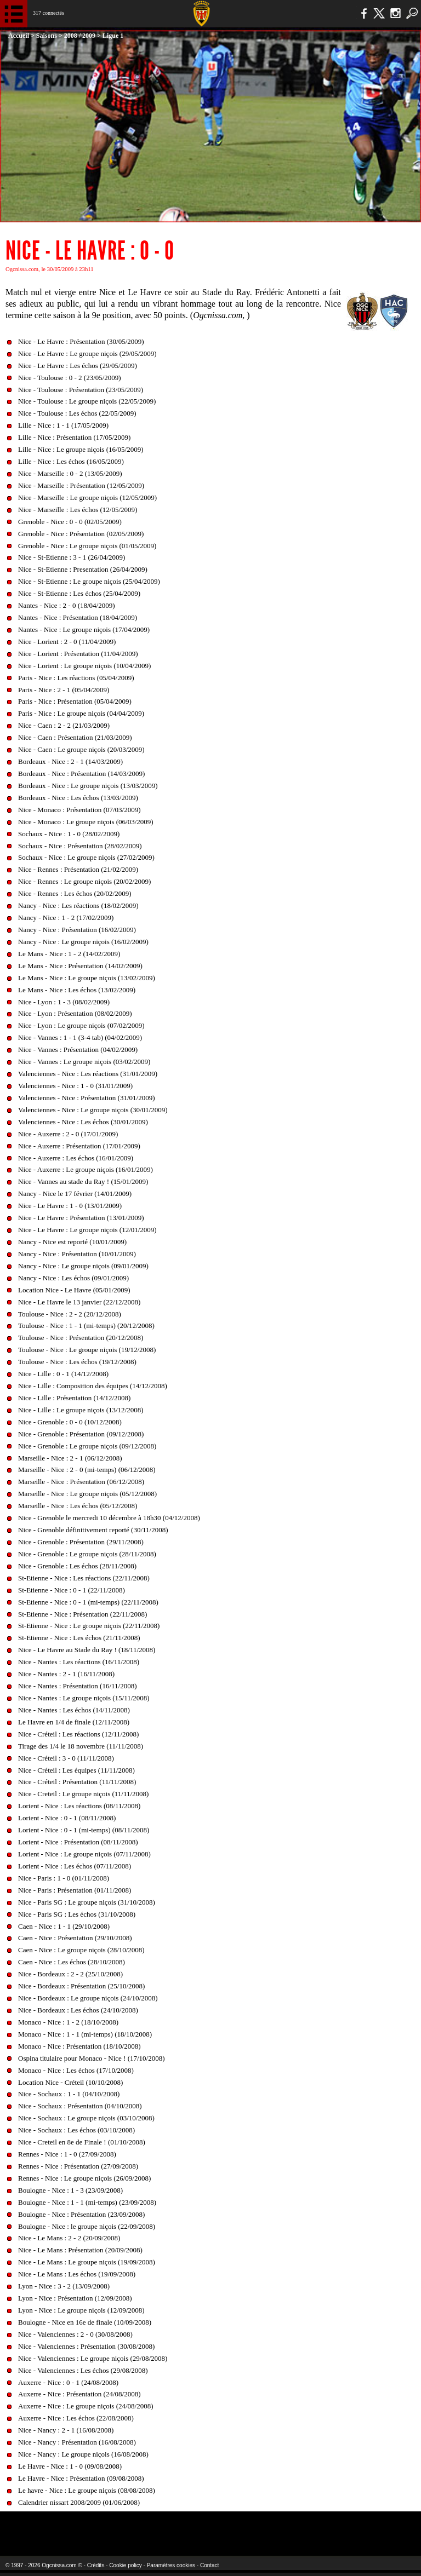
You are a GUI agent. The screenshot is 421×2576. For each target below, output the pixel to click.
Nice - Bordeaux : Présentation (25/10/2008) (81, 1986)
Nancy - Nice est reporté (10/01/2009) (72, 1242)
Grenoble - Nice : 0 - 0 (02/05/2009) (70, 522)
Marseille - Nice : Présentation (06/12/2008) (81, 1481)
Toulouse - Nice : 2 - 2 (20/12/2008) (69, 1314)
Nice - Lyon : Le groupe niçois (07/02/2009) (81, 1025)
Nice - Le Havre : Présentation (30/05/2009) (81, 341)
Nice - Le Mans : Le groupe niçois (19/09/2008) (86, 2262)
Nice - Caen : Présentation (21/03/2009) (75, 737)
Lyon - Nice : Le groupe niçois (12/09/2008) (81, 2310)
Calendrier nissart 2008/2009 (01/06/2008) (79, 2502)
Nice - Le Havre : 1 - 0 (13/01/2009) (70, 1205)
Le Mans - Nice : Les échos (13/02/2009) (76, 990)
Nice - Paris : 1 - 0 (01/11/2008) (63, 1878)
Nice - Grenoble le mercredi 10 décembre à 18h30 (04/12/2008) (109, 1518)
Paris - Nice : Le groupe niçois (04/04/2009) (81, 713)
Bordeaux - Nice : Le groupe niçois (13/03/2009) (88, 785)
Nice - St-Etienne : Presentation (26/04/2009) (82, 569)
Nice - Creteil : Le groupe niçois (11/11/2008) (83, 1794)
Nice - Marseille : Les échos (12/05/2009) (77, 509)
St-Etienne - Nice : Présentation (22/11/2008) (82, 1614)
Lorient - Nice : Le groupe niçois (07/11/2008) (84, 1854)
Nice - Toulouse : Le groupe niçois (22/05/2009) (87, 401)
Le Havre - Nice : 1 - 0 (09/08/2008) (70, 2466)
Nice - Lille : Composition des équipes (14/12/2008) (92, 1386)
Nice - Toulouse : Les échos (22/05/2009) (77, 413)
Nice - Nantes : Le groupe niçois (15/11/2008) (84, 1698)
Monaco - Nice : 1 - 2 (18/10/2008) (68, 2022)
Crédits (96, 2565)
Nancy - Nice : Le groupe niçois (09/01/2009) (83, 1266)
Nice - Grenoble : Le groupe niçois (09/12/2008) (87, 1446)
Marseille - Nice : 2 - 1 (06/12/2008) (70, 1458)
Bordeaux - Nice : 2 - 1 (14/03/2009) (70, 761)
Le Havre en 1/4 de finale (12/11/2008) (73, 1722)
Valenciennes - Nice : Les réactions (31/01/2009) (87, 1074)
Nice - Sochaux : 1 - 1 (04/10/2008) (69, 2094)
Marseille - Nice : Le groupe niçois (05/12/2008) (87, 1494)
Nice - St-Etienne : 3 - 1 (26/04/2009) (71, 557)
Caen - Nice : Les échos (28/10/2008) (71, 1962)
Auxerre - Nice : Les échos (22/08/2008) (76, 2418)
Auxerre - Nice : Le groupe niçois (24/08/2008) (85, 2406)
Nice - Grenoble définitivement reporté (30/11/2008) (93, 1530)
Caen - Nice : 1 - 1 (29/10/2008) (64, 1926)
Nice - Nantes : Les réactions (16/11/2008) (78, 1662)
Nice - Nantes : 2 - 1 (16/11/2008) (66, 1674)
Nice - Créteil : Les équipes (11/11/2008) (76, 1770)
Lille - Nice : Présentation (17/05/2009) (74, 437)
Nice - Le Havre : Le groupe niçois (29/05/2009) (87, 353)
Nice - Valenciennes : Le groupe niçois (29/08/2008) (92, 2358)
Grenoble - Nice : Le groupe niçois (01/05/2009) (87, 546)
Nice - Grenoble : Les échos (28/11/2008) (77, 1566)
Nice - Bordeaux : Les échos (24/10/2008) (78, 2010)
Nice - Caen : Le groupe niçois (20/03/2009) (81, 749)
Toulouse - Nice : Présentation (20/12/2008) (80, 1337)
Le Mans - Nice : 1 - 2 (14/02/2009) (69, 954)
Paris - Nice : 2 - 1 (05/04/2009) (63, 690)
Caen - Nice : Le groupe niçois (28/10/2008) (81, 1950)
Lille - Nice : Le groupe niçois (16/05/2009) (81, 449)
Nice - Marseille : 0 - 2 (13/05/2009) (70, 473)
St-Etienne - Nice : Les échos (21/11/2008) (79, 1638)
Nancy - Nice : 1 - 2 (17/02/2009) (65, 917)
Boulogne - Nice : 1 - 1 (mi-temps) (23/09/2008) (87, 2202)
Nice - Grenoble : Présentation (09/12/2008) (81, 1434)
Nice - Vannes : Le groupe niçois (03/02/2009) (84, 1061)
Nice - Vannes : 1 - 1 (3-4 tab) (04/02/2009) (80, 1037)
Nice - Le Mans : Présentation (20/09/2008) (80, 2250)
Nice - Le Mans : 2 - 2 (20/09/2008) (69, 2238)
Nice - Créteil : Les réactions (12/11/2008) (78, 1734)
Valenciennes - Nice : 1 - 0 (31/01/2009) (75, 1086)
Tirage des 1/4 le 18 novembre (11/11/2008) (80, 1746)
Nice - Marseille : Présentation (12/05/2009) (81, 485)
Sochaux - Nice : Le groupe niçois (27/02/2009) (86, 857)
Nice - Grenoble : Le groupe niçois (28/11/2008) (87, 1554)
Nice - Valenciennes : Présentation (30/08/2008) (86, 2346)
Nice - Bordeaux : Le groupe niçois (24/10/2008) (88, 1998)
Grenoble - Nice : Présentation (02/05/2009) (81, 534)
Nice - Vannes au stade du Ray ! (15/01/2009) (83, 1181)
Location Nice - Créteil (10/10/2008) (70, 2082)
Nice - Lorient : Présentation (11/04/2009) (78, 653)
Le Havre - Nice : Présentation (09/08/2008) (81, 2478)
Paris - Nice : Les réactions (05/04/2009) (76, 678)
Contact (209, 2565)
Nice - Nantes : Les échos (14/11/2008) (74, 1710)
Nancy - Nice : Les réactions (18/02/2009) (78, 905)
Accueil (18, 35)
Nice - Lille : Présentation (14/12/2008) (74, 1398)
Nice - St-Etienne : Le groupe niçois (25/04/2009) (89, 581)
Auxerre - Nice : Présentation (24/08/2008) (79, 2394)
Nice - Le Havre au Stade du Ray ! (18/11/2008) (86, 1650)
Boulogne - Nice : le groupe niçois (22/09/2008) (86, 2226)
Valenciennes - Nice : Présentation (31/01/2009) (86, 1098)
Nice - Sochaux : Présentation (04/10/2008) (80, 2106)
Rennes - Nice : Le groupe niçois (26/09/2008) (84, 2178)
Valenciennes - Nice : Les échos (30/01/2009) (83, 1122)
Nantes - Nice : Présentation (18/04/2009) (77, 617)
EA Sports (76, 2526)
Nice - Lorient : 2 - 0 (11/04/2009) (67, 641)
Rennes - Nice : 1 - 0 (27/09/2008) (67, 2154)
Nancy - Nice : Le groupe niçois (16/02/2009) (83, 942)
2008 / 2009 (79, 35)
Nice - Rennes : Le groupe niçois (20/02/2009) (84, 881)
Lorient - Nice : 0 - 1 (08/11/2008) (67, 1818)
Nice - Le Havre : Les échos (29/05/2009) (77, 365)
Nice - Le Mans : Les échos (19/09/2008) (76, 2274)
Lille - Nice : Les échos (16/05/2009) (71, 461)
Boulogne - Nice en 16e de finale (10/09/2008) (84, 2322)
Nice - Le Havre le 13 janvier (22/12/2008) (79, 1302)
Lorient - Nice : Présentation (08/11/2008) (78, 1842)
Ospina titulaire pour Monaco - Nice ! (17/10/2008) (91, 2058)
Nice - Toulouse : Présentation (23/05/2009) (80, 390)
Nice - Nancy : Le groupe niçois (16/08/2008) (83, 2454)
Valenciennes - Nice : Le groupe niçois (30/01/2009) (93, 1110)
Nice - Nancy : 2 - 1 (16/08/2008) (65, 2430)
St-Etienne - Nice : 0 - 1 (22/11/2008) (71, 1590)
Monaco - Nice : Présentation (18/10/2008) (79, 2046)
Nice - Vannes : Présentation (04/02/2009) (78, 1049)
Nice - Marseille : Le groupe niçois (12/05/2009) (87, 497)
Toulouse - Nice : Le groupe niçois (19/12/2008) (87, 1350)
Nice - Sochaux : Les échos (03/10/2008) (76, 2130)
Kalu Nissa (333, 2526)
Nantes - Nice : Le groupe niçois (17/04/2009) (84, 629)
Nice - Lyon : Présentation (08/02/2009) (75, 1013)
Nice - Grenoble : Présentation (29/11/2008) (81, 1542)
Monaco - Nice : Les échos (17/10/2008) (76, 2070)
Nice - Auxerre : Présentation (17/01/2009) (79, 1146)
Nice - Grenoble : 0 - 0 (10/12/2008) (70, 1422)
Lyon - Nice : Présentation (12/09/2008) (75, 2298)
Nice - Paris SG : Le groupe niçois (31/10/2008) (86, 1902)
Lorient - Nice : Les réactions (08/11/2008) (79, 1806)
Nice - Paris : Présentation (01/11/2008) (74, 1890)
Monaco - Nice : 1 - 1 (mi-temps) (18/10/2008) (85, 2034)
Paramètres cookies (171, 2565)
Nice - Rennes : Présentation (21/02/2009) (78, 869)
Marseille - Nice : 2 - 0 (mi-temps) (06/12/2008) (87, 1469)
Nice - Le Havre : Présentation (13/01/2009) (81, 1218)
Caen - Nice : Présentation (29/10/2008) (75, 1938)
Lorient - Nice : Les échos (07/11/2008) (74, 1866)
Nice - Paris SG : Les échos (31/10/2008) (76, 1914)
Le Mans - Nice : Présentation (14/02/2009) (80, 966)
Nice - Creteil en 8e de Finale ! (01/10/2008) (81, 2142)
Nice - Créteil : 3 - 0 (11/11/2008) (66, 1758)
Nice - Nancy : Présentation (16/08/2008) (77, 2442)
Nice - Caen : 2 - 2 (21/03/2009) (64, 725)
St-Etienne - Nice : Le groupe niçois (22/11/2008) (89, 1626)
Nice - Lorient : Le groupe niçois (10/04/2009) (84, 666)
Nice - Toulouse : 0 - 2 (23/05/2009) (69, 377)
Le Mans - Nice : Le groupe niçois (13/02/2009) (86, 978)
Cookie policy (125, 2565)
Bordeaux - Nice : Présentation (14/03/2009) (81, 773)
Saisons (46, 35)
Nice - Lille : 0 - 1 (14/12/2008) (63, 1374)
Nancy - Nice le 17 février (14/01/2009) (75, 1193)
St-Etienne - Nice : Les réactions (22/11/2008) (84, 1578)
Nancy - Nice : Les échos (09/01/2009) (73, 1278)
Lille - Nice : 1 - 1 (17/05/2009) (63, 425)
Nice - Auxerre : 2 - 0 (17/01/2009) (68, 1134)
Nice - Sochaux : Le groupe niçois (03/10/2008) (86, 2118)
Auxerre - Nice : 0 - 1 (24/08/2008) (68, 2382)
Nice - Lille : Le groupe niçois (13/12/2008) (81, 1410)
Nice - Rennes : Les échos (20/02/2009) (75, 893)
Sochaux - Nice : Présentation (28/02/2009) (80, 846)
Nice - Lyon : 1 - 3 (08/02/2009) (64, 1002)
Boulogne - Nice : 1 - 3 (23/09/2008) (70, 2190)
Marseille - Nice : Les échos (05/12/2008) (77, 1506)
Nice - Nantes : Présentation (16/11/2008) (77, 1686)
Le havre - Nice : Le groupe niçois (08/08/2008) (86, 2490)
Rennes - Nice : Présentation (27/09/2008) (78, 2166)
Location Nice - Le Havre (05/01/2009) (74, 1290)
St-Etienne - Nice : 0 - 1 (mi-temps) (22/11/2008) (88, 1602)
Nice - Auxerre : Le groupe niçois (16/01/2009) (85, 1169)
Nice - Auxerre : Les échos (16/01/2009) (75, 1158)
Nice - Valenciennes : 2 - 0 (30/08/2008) (75, 2334)
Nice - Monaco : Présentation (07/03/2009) (79, 810)
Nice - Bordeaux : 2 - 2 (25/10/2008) (70, 1974)
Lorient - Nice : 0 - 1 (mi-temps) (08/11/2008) (83, 1830)
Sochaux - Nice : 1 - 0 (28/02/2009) (69, 834)
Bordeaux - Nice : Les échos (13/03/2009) (78, 798)
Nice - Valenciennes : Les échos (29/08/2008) (83, 2370)
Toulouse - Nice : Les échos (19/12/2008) (77, 1362)
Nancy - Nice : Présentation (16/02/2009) (77, 929)
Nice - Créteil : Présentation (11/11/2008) (77, 1782)
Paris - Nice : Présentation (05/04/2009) (75, 701)
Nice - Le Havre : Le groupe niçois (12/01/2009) (87, 1230)
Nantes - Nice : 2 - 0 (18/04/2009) (66, 605)
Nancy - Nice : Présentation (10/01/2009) (77, 1254)
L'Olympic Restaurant (188, 2526)
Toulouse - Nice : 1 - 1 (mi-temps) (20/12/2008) (86, 1325)
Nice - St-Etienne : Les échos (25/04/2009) (79, 593)
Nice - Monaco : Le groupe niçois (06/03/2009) (85, 822)
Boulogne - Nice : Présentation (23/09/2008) (81, 2214)
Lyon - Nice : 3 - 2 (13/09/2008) (64, 2286)
